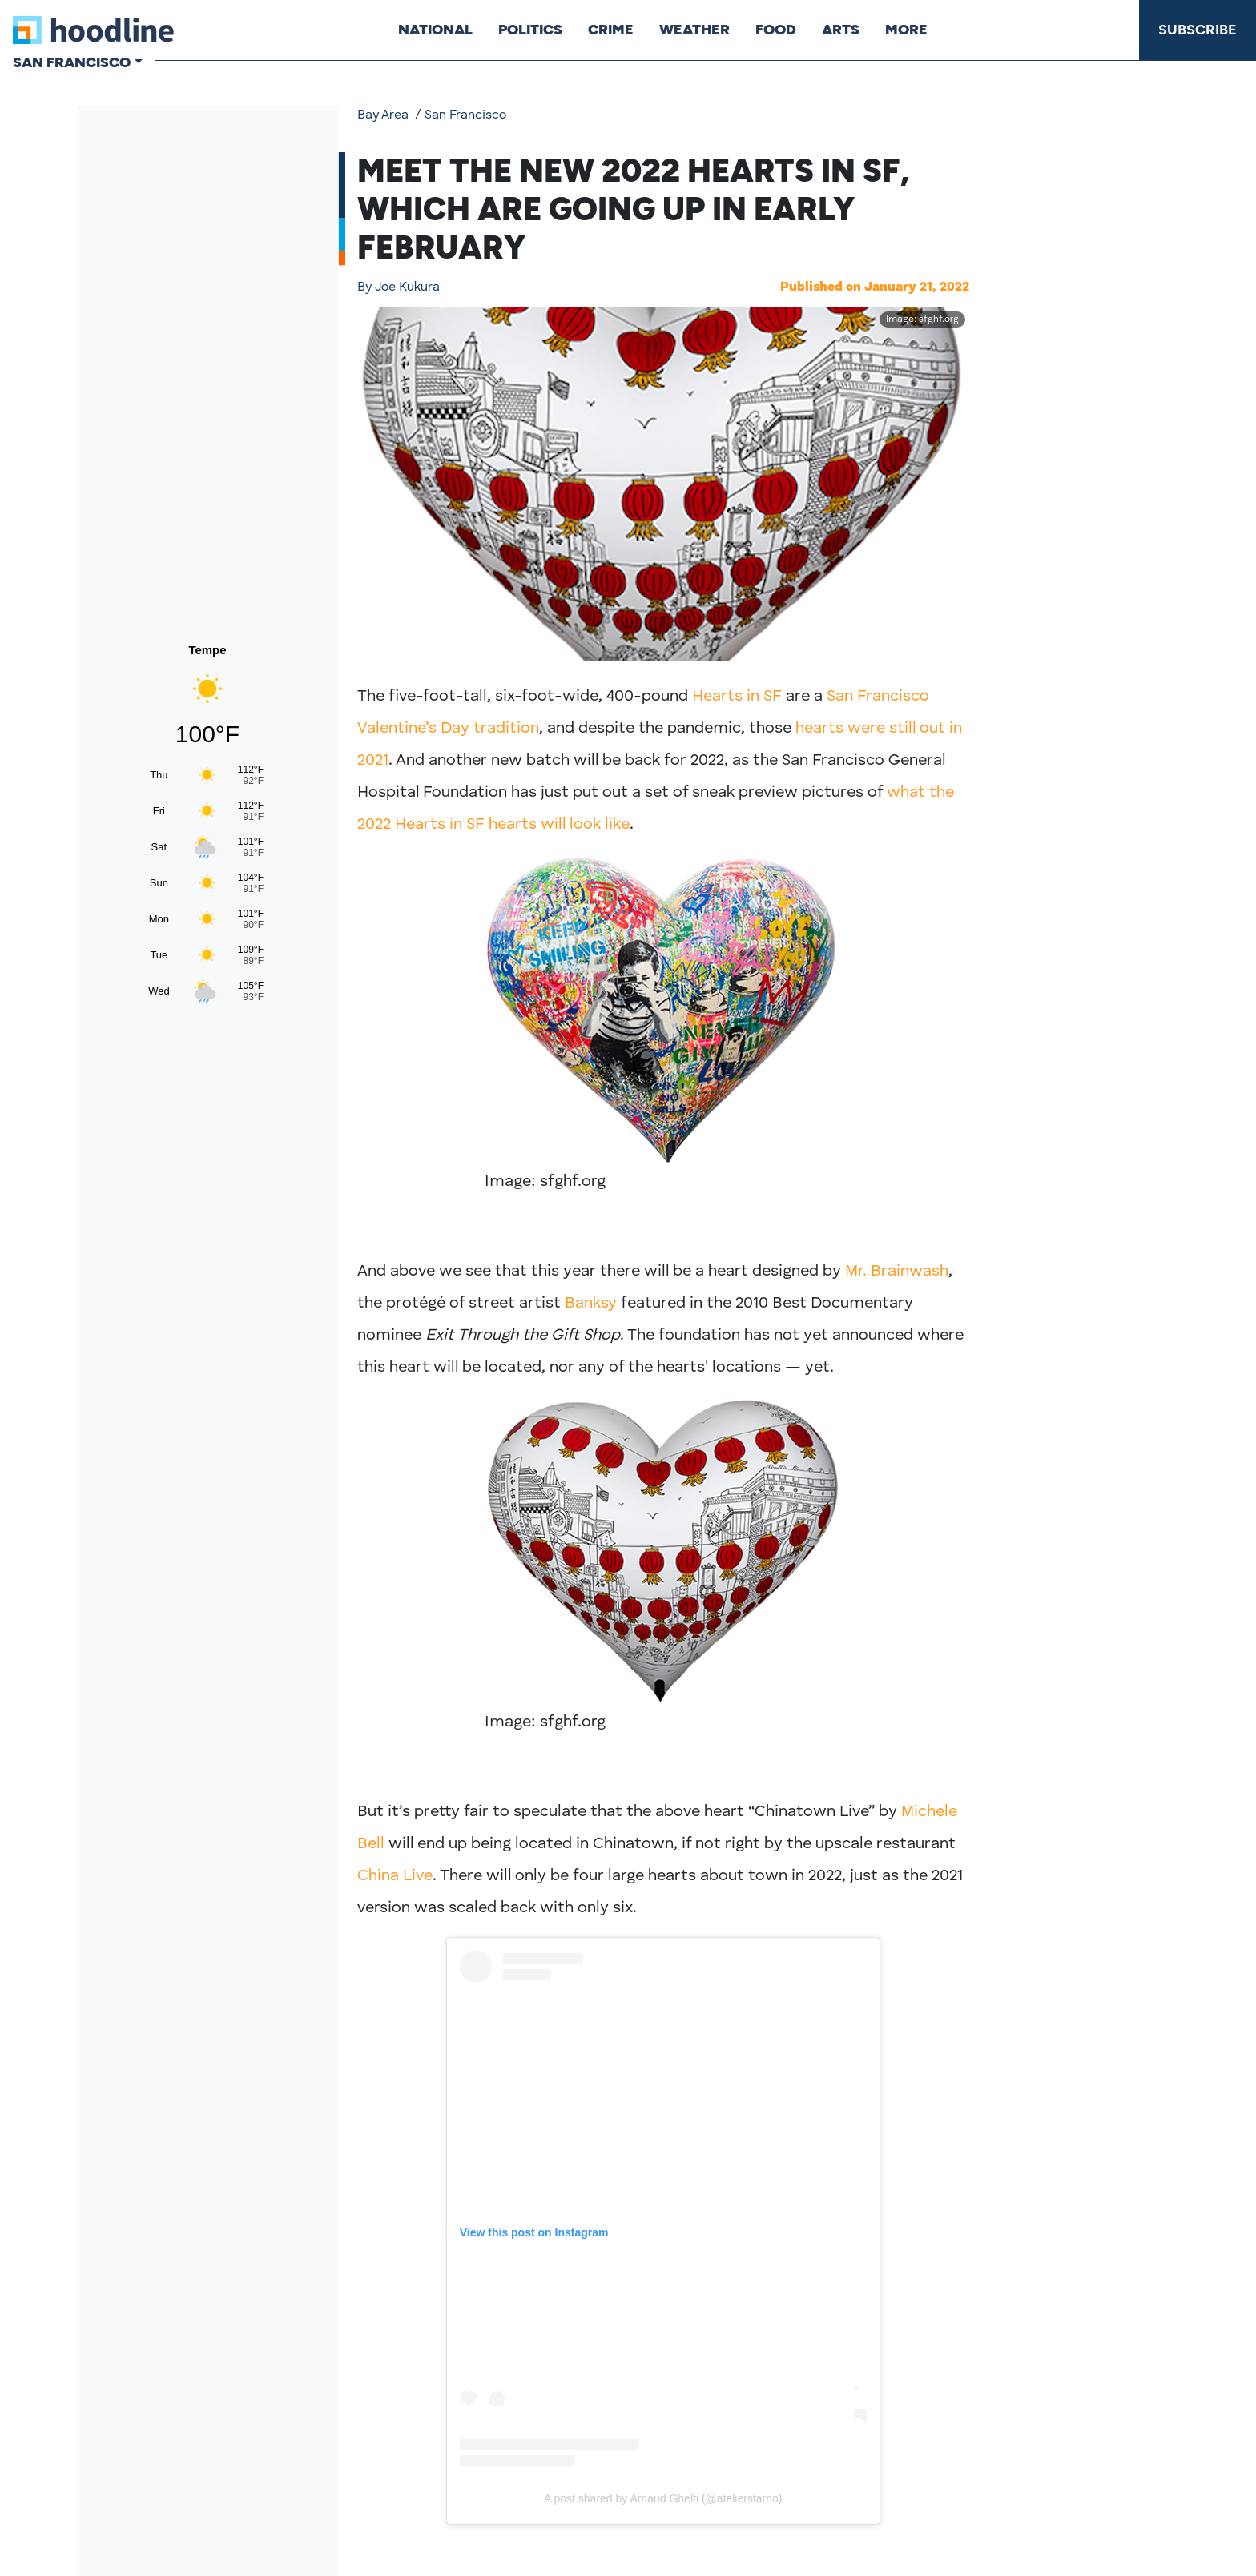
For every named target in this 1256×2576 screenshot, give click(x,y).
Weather (694, 29)
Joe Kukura (398, 287)
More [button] (906, 29)
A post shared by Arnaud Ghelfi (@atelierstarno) (663, 2498)
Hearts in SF (737, 697)
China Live (395, 1876)
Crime (611, 29)
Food (775, 29)
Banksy (591, 1304)
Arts (840, 29)
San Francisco (465, 115)
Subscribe (1197, 29)
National (435, 29)
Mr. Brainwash (896, 1272)
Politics (530, 29)
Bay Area (383, 115)
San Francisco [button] (72, 62)
